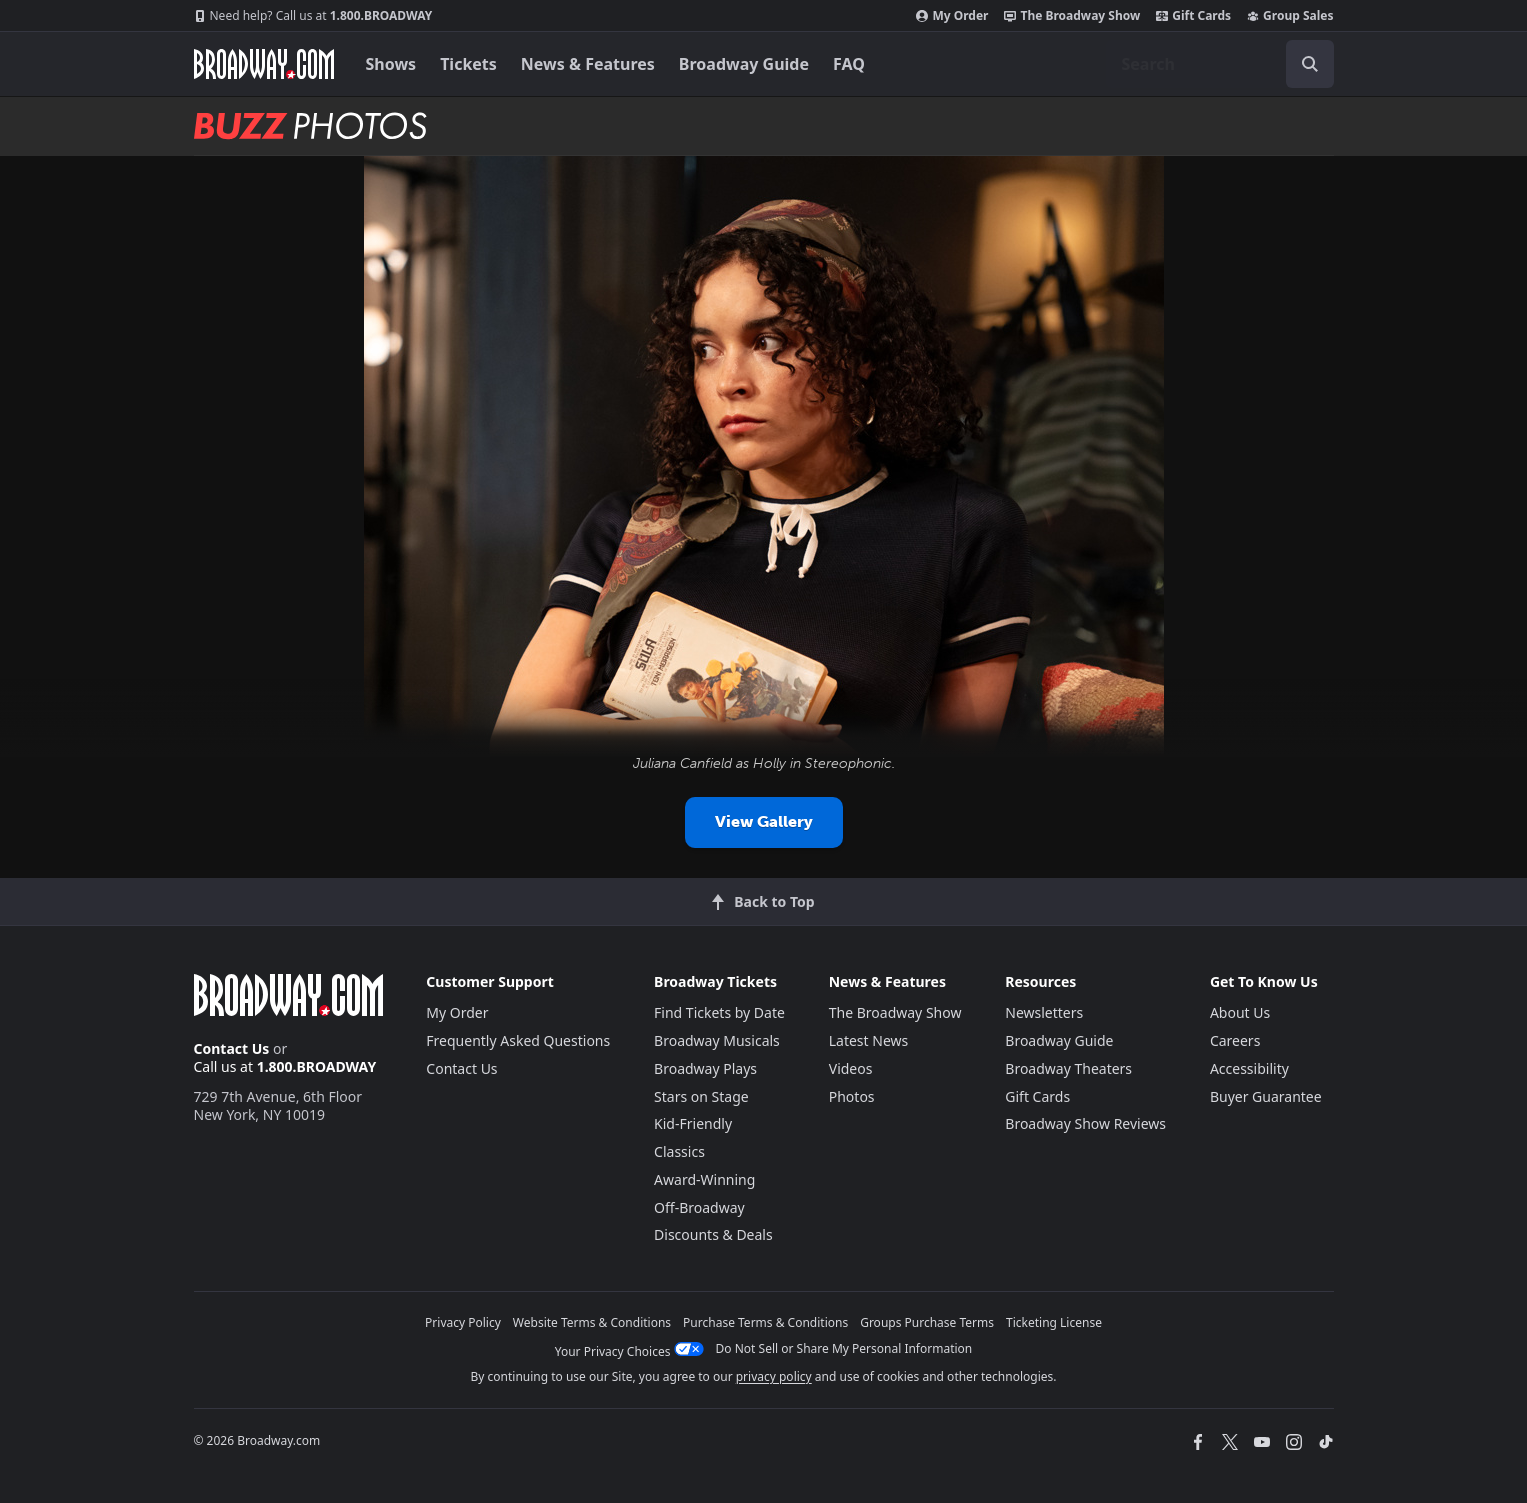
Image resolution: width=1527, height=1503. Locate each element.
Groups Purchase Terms (927, 1322)
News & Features (588, 64)
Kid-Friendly (693, 1123)
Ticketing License (1054, 1322)
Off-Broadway (699, 1207)
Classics (679, 1151)
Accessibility (1249, 1068)
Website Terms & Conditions (592, 1322)
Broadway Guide (744, 64)
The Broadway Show (1072, 16)
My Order (952, 16)
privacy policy (774, 1376)
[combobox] (1220, 64)
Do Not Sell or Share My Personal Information (844, 1348)
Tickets (468, 64)
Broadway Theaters (1068, 1068)
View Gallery (764, 821)
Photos (852, 1096)
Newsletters (1044, 1012)
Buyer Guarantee (1266, 1096)
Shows (391, 64)
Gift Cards (1193, 16)
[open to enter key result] (1310, 64)
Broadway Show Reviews (1085, 1123)
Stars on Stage (701, 1096)
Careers (1235, 1040)
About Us (1240, 1012)
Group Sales (1290, 16)
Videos (851, 1068)
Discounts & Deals (713, 1234)
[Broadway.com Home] (264, 64)
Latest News (869, 1040)
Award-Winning (704, 1179)
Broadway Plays (705, 1068)
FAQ (849, 64)
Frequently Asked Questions (518, 1040)
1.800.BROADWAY (313, 16)
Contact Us (232, 1048)
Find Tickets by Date (719, 1012)
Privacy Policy (463, 1322)
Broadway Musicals (717, 1040)
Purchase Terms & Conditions (765, 1322)
